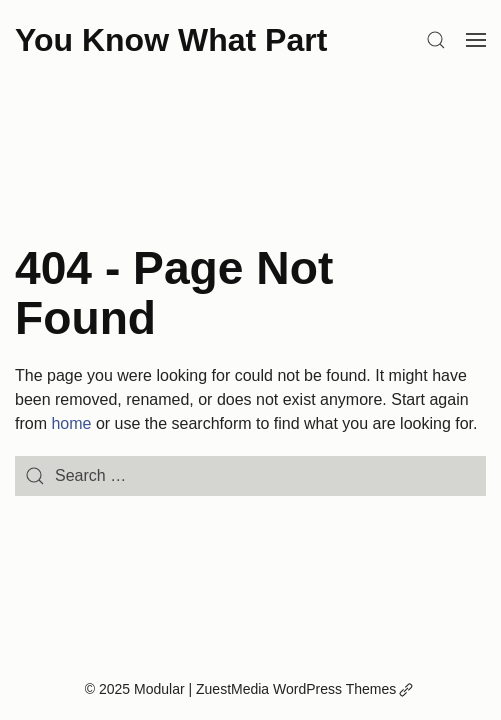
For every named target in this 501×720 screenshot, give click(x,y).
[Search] (436, 40)
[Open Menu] (476, 40)
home (71, 423)
